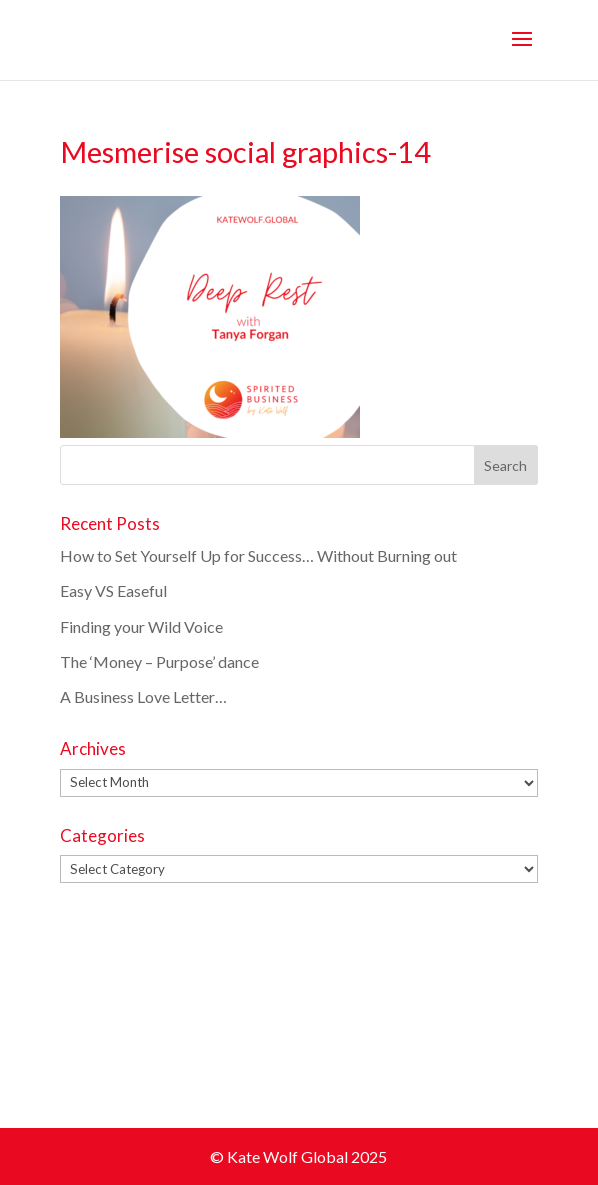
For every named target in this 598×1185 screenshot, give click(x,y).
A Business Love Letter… (143, 696)
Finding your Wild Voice (141, 626)
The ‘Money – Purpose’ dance (159, 661)
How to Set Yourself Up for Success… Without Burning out (260, 555)
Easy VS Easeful (113, 590)
